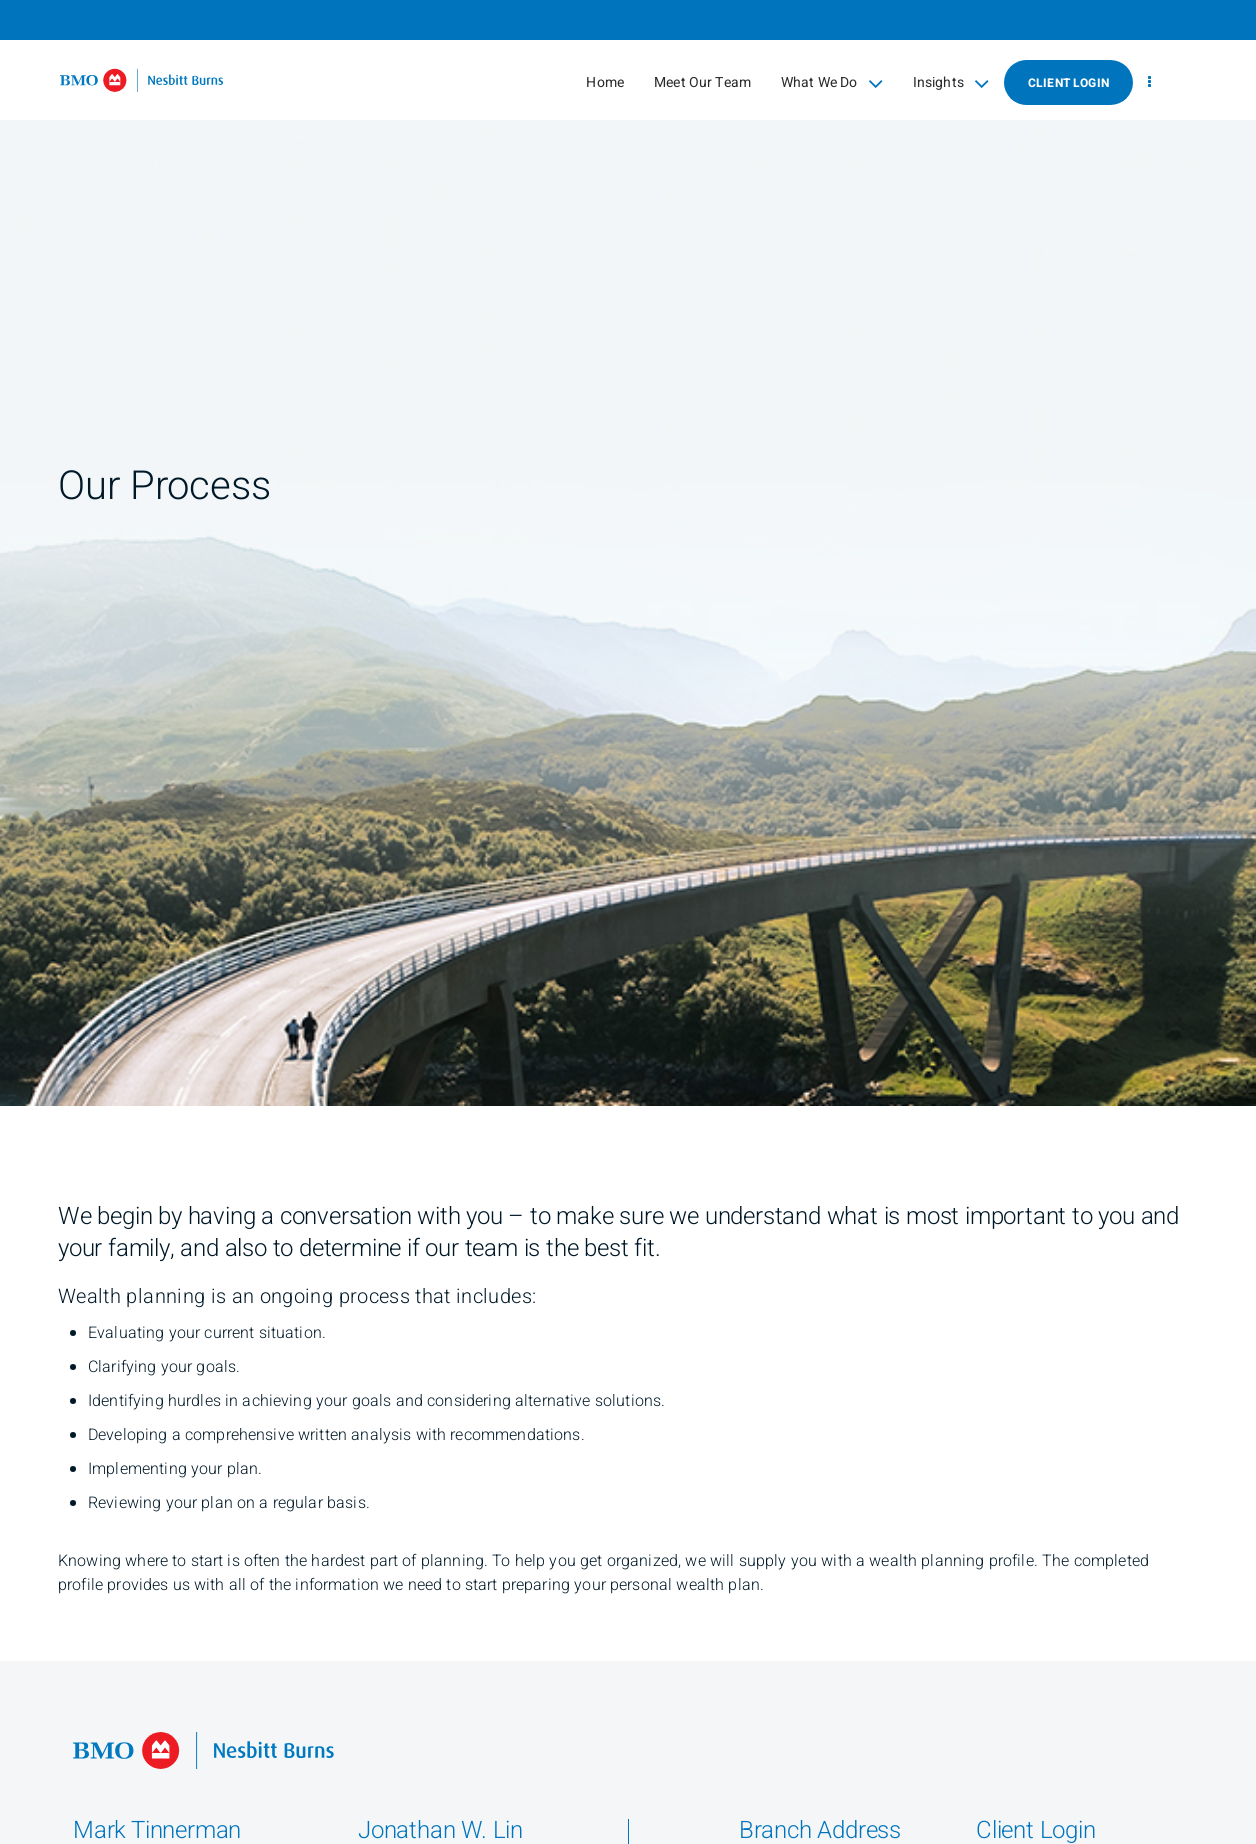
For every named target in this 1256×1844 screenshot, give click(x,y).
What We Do (832, 83)
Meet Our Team (702, 82)
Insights (951, 83)
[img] (628, 553)
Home (605, 82)
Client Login (1068, 83)
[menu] (1149, 83)
